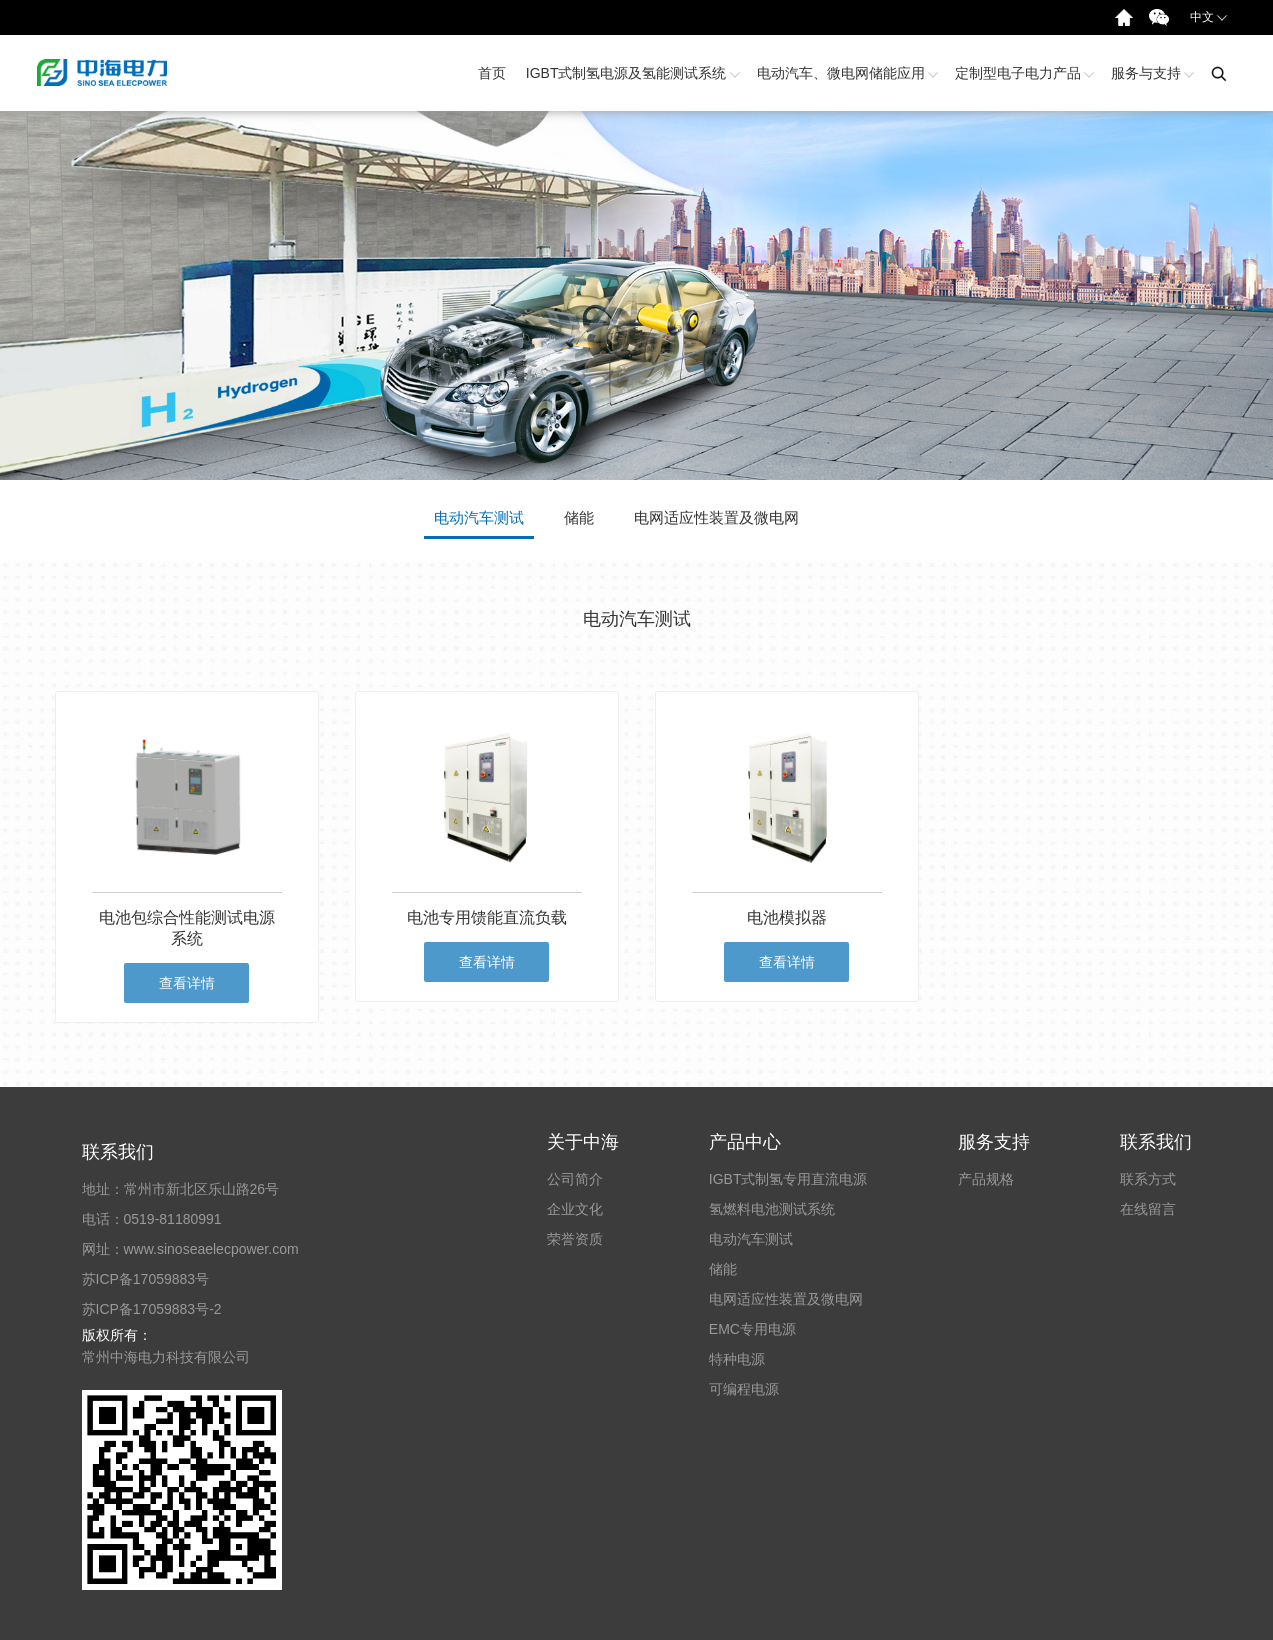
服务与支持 (1151, 73)
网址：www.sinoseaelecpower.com (190, 1249)
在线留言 (1148, 1209)
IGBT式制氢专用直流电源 (788, 1179)
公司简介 (575, 1179)
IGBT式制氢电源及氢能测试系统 (631, 73)
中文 (1209, 16)
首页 (492, 73)
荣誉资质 (575, 1239)
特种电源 (737, 1359)
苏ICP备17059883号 (146, 1279)
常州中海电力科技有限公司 (166, 1357)
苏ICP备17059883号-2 (152, 1309)
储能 (723, 1269)
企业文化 (575, 1209)
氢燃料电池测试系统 (772, 1209)
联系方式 (1148, 1179)
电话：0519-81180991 (152, 1219)
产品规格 (986, 1179)
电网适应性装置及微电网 (786, 1299)
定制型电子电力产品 (1023, 73)
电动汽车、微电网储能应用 (846, 73)
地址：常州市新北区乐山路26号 (181, 1189)
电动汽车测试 (751, 1239)
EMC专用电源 (752, 1329)
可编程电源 (744, 1389)
